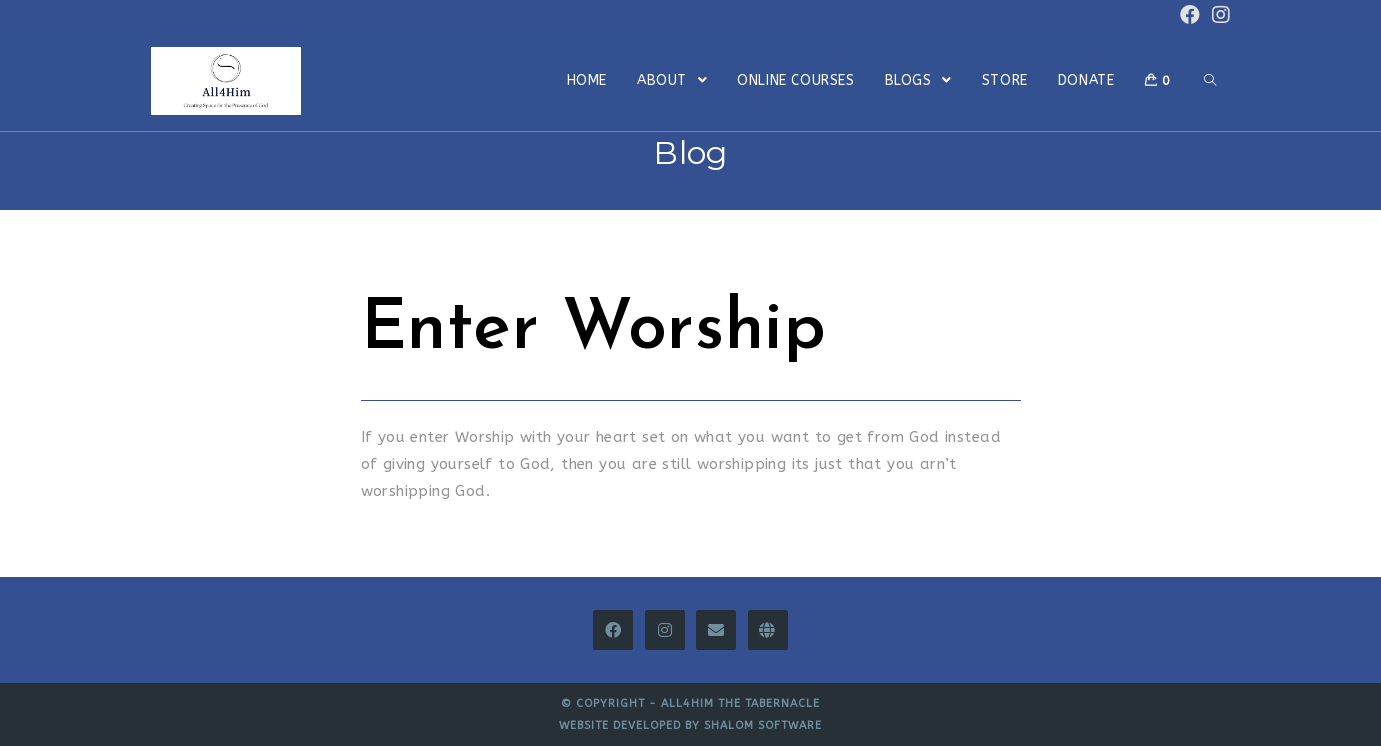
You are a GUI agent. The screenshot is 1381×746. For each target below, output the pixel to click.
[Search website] (1210, 81)
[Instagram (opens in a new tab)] (1218, 15)
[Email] (716, 630)
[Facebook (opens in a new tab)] (1190, 15)
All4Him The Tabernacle (740, 703)
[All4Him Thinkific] (768, 630)
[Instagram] (665, 630)
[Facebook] (613, 630)
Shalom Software (763, 725)
